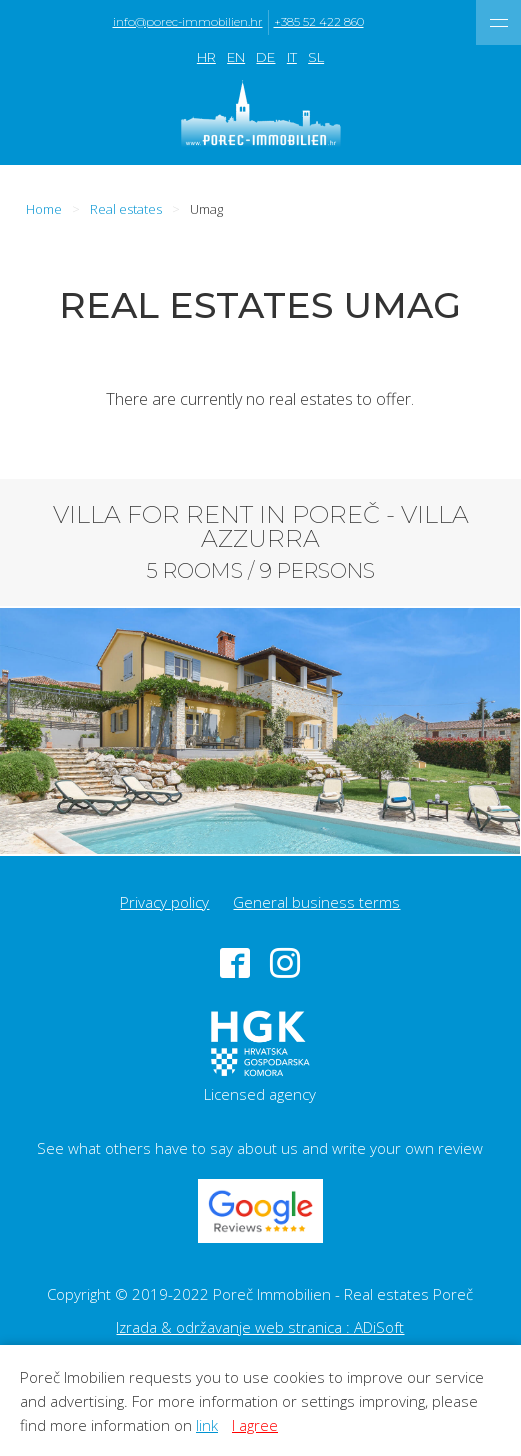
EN (236, 57)
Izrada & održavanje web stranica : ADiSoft (260, 1327)
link (207, 1425)
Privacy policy (164, 902)
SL (316, 57)
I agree (255, 1425)
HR (206, 57)
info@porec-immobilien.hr (188, 22)
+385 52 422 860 (319, 22)
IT (292, 57)
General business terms (316, 902)
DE (265, 57)
